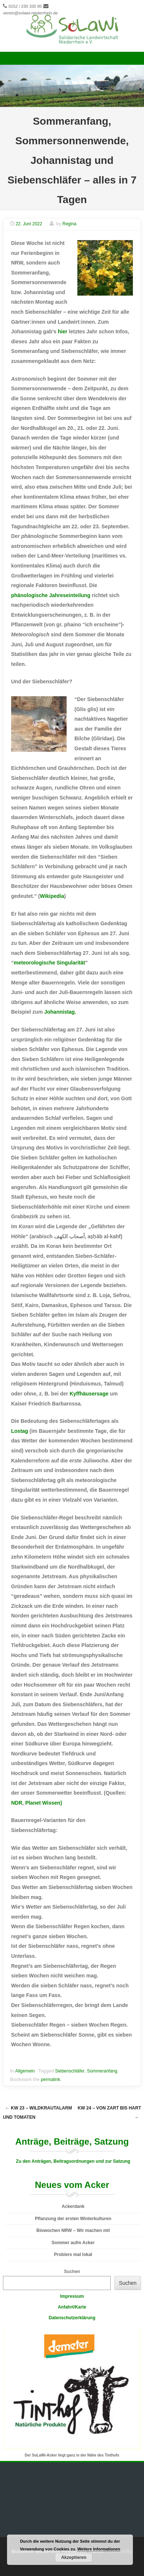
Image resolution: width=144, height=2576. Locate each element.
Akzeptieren (73, 2557)
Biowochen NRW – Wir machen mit (73, 2230)
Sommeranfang (102, 2071)
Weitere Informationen (98, 2549)
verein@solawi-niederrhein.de (30, 13)
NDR (16, 1803)
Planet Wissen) (43, 1803)
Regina (69, 223)
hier (62, 331)
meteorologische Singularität (49, 963)
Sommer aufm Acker (72, 2242)
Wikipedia (52, 896)
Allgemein (25, 2071)
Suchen (72, 2271)
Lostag (19, 1431)
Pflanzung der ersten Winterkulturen (73, 2218)
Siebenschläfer (69, 2071)
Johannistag (59, 1012)
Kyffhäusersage (89, 1394)
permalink (50, 2079)
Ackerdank (73, 2206)
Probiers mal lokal (73, 2254)
